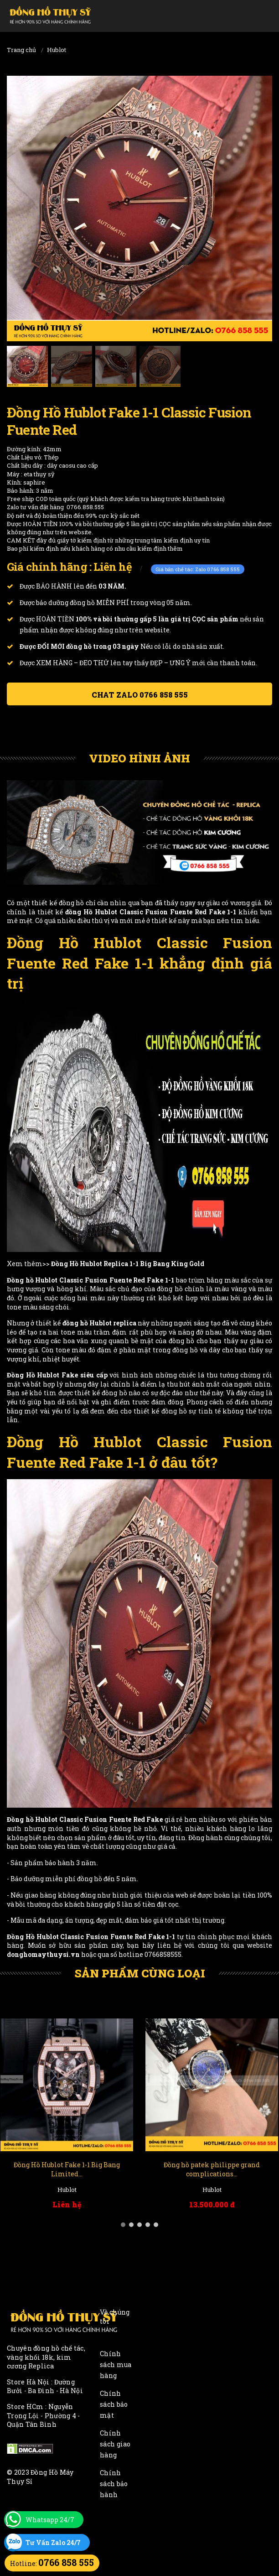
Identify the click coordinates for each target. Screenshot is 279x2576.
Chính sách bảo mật (114, 2404)
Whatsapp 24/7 (50, 2519)
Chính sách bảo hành (114, 2483)
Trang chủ (21, 50)
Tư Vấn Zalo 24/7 (53, 2542)
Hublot (56, 50)
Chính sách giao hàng (115, 2444)
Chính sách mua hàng (115, 2364)
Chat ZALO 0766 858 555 (140, 694)
